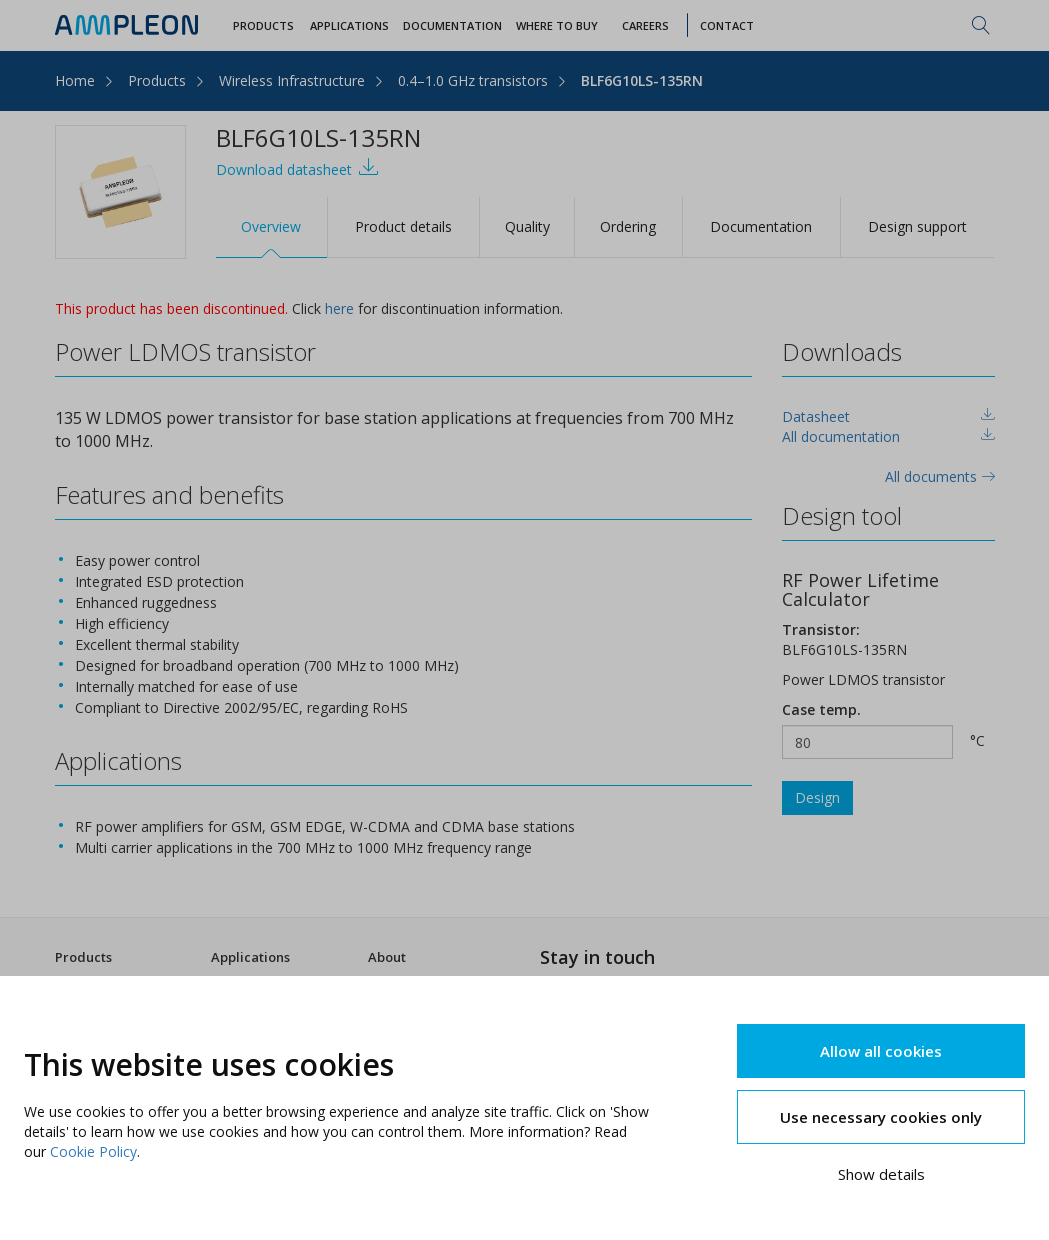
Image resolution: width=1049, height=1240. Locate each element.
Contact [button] (727, 25)
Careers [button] (645, 25)
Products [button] (263, 25)
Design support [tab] (917, 226)
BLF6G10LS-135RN (642, 80)
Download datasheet (297, 167)
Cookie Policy (93, 1151)
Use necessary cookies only (881, 1117)
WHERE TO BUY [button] (557, 25)
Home (75, 80)
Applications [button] (349, 25)
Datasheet (816, 416)
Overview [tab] (271, 226)
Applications (250, 957)
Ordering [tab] (628, 226)
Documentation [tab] (761, 226)
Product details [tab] (403, 226)
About (387, 957)
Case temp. (821, 709)
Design (817, 797)
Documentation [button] (452, 25)
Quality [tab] (527, 226)
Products (157, 80)
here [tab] (339, 308)
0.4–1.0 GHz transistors (473, 80)
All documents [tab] (940, 476)
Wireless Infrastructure (292, 80)
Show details (881, 1174)
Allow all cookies (881, 1051)
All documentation (841, 436)
